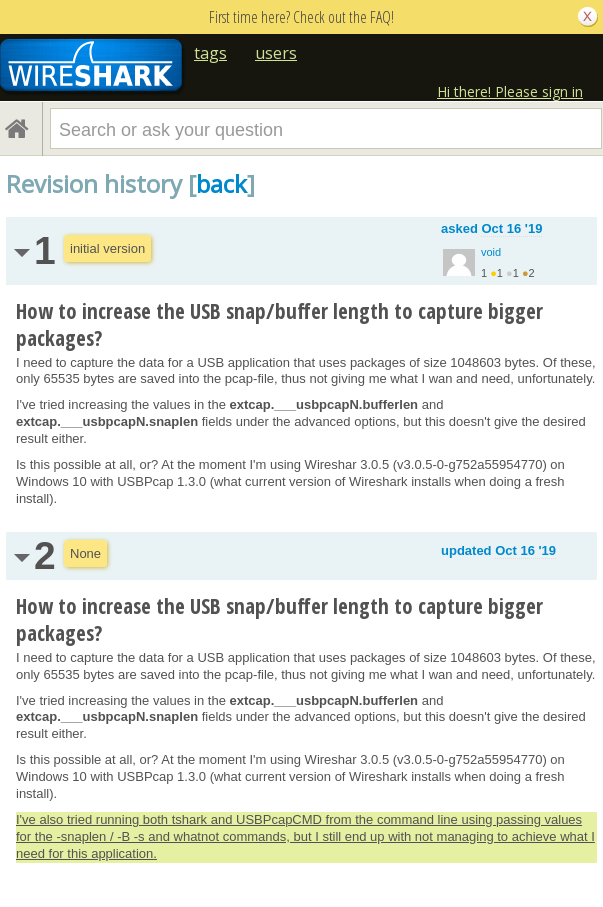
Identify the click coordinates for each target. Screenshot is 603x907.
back (221, 183)
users (276, 53)
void (491, 252)
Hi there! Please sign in (510, 91)
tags (210, 53)
